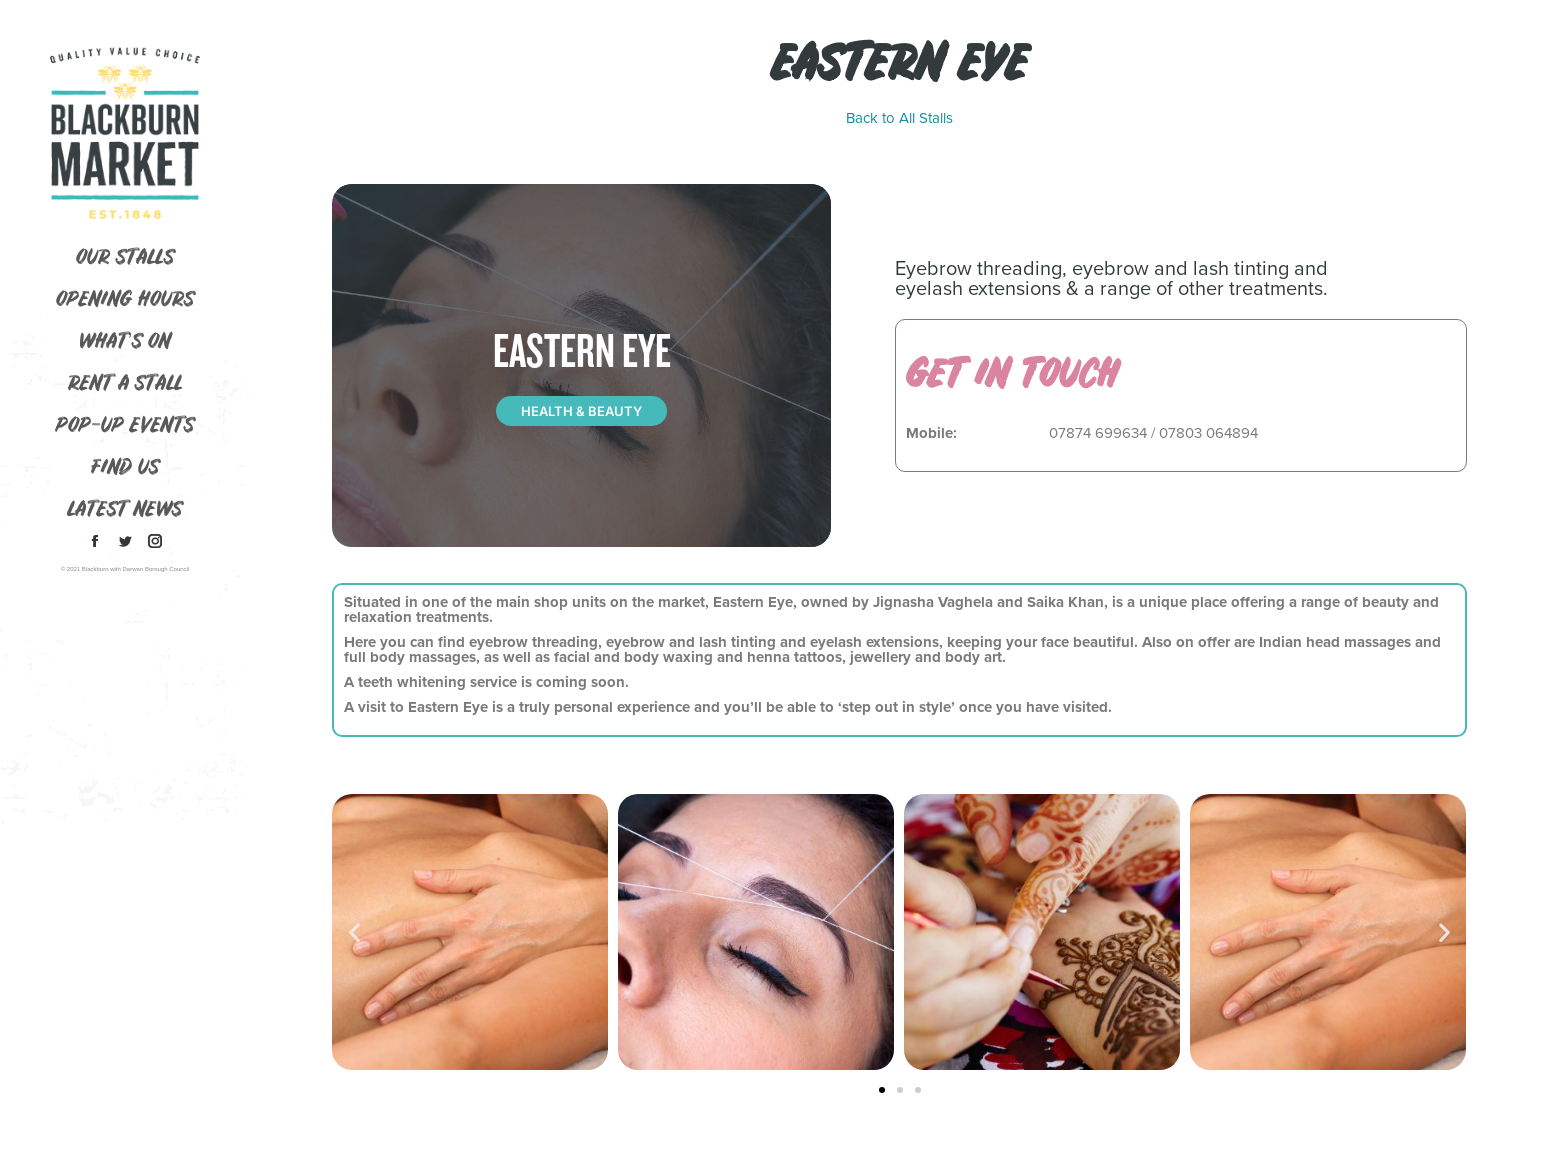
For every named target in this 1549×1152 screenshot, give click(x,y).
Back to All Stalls (899, 118)
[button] (354, 932)
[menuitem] (125, 259)
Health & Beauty (581, 411)
